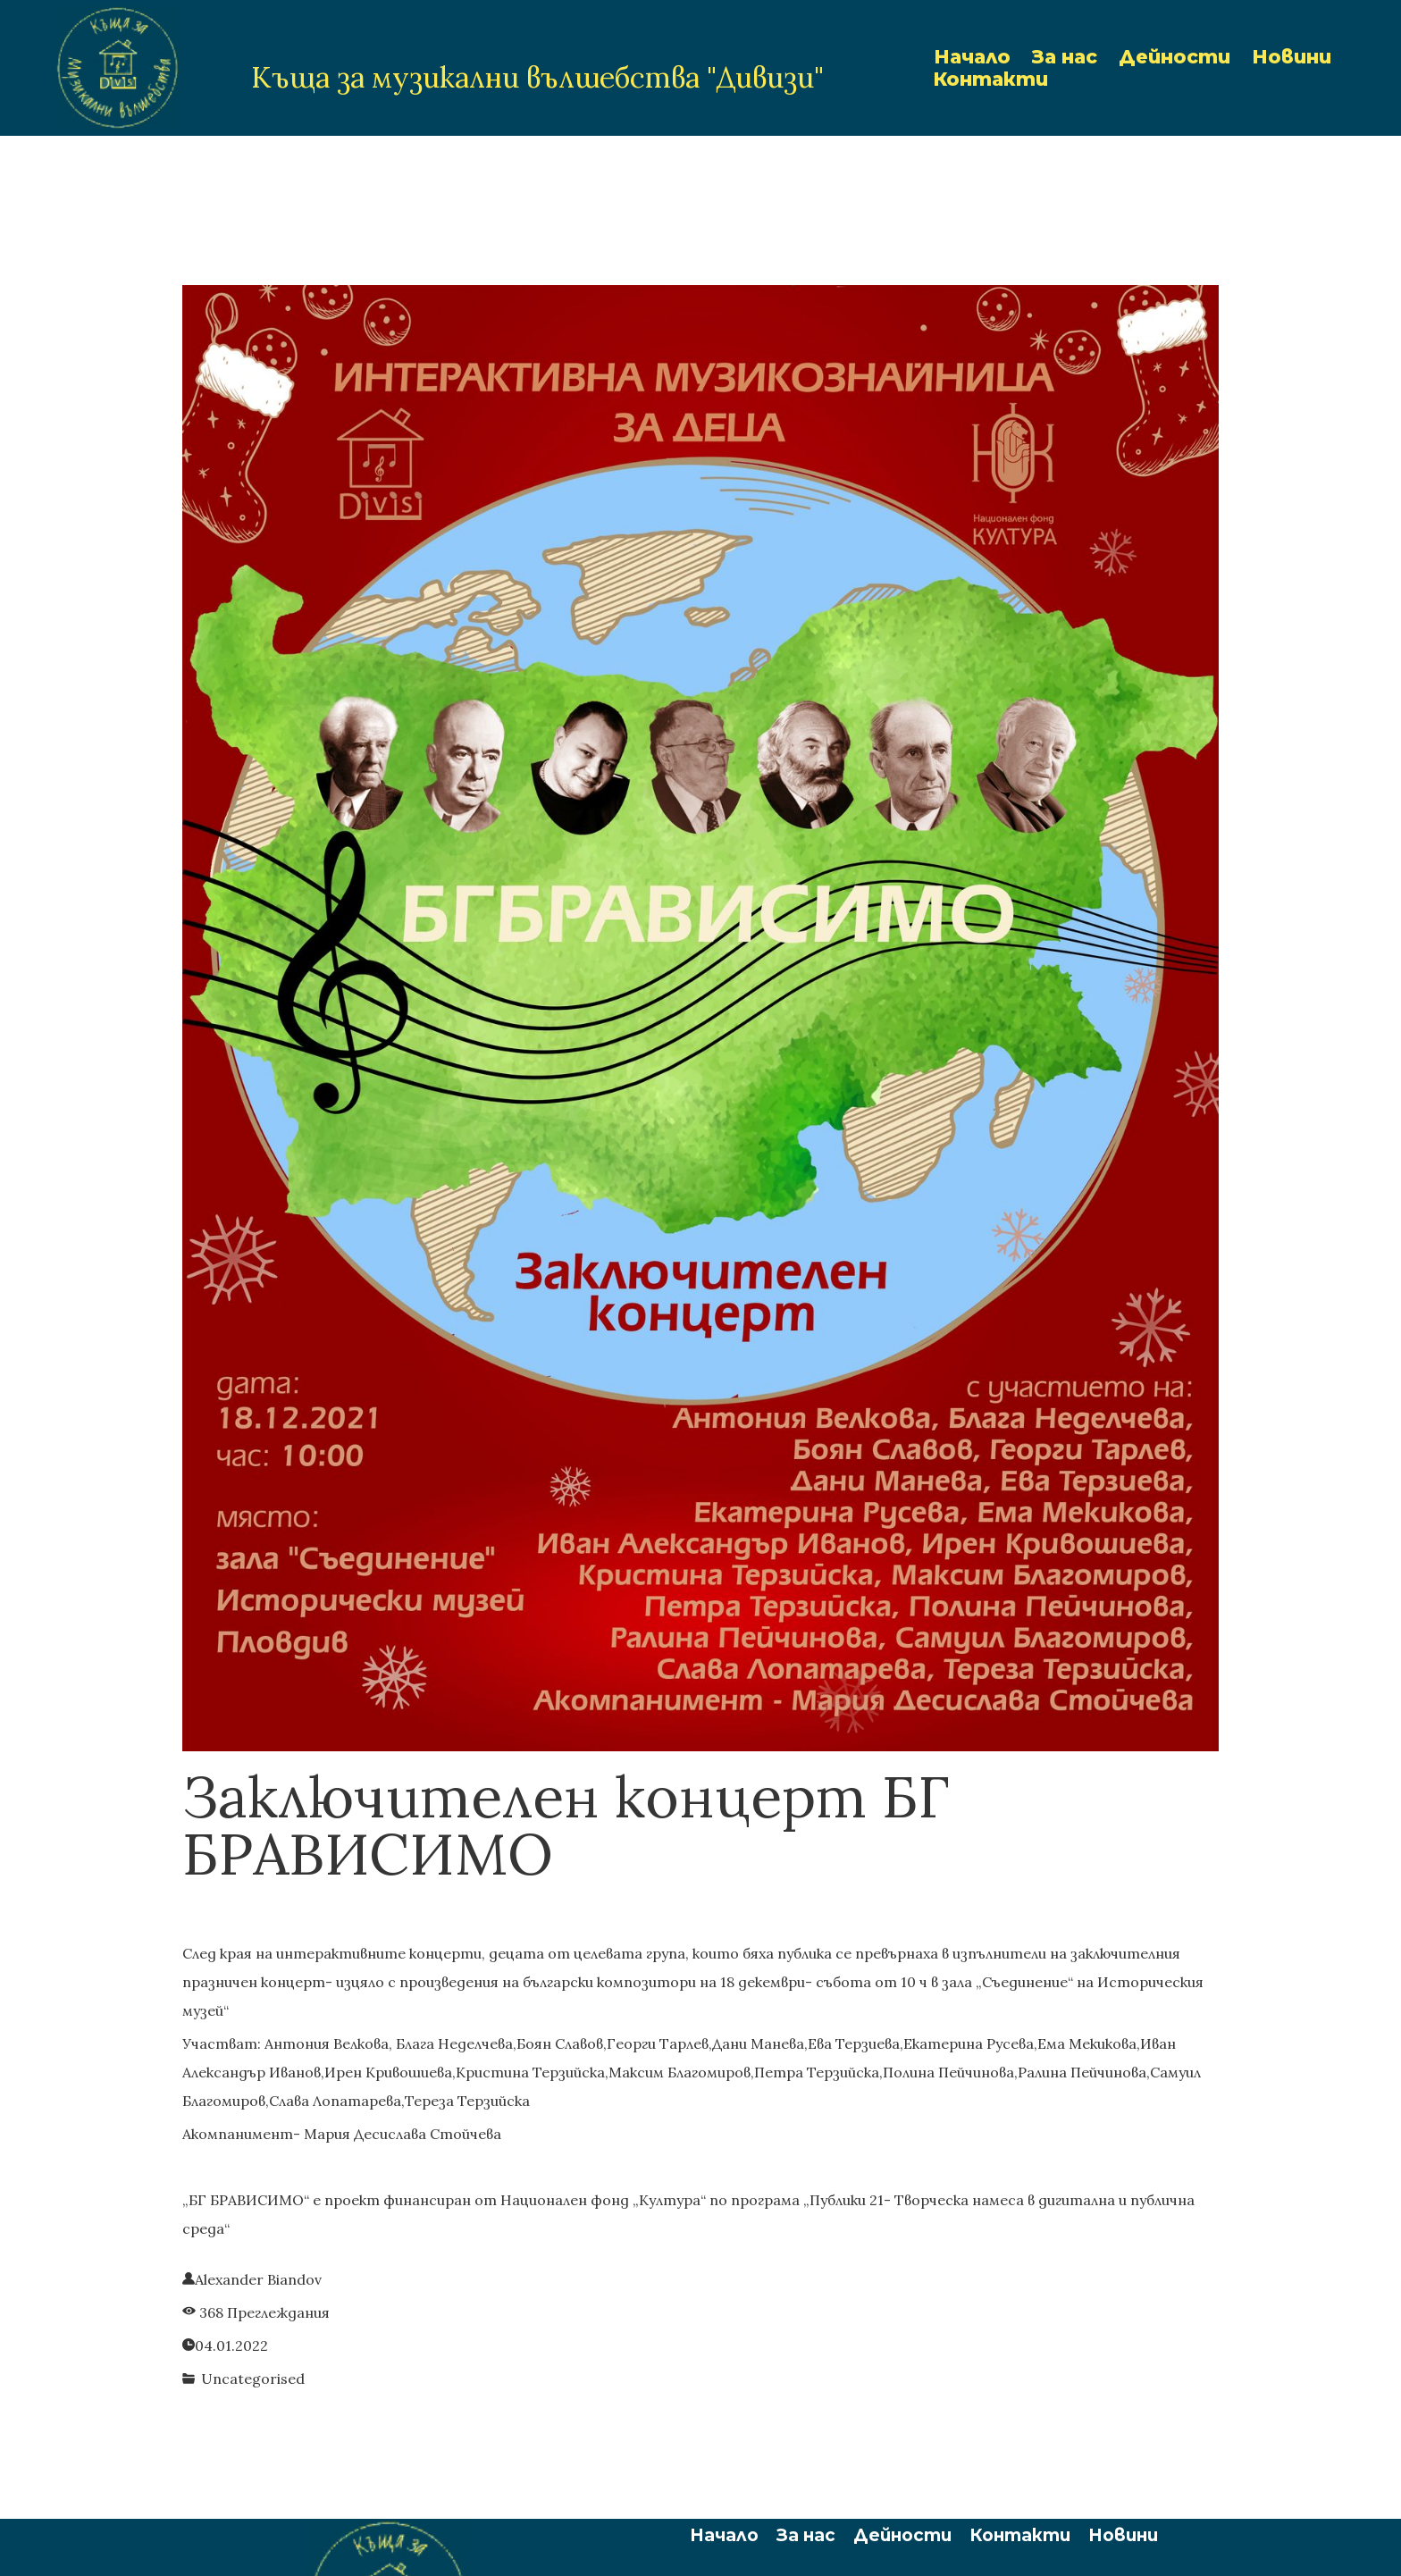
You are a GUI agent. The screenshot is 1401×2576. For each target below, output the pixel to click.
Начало (972, 57)
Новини (1291, 57)
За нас (1064, 57)
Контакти (991, 79)
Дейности (1174, 57)
